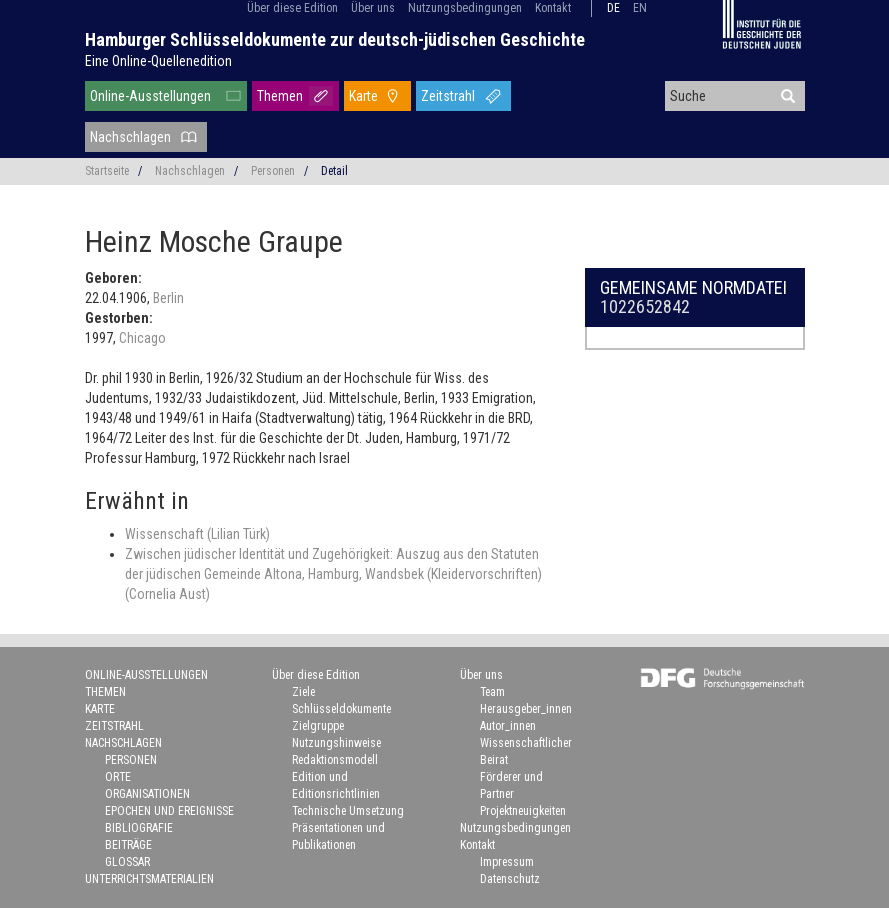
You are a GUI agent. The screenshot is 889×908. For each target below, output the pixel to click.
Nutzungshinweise (336, 743)
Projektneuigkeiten (523, 811)
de (613, 8)
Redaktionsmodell (335, 760)
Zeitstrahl (448, 96)
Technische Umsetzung (348, 811)
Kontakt (553, 8)
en (640, 8)
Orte (118, 777)
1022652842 (645, 306)
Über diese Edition (292, 8)
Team (492, 692)
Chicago (142, 338)
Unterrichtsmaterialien (149, 879)
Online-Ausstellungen (150, 96)
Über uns (373, 8)
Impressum (507, 862)
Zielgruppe (318, 726)
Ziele (303, 692)
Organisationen (147, 794)
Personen (273, 171)
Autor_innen (508, 726)
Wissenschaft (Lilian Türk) (197, 534)
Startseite (107, 171)
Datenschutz (510, 879)
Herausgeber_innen (526, 709)
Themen (280, 96)
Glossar (127, 862)
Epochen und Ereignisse (169, 811)
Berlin (168, 298)
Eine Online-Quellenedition (158, 61)
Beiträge (128, 845)
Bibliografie (139, 828)
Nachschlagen (130, 137)
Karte (363, 96)
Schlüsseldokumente (341, 709)
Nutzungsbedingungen (465, 8)
